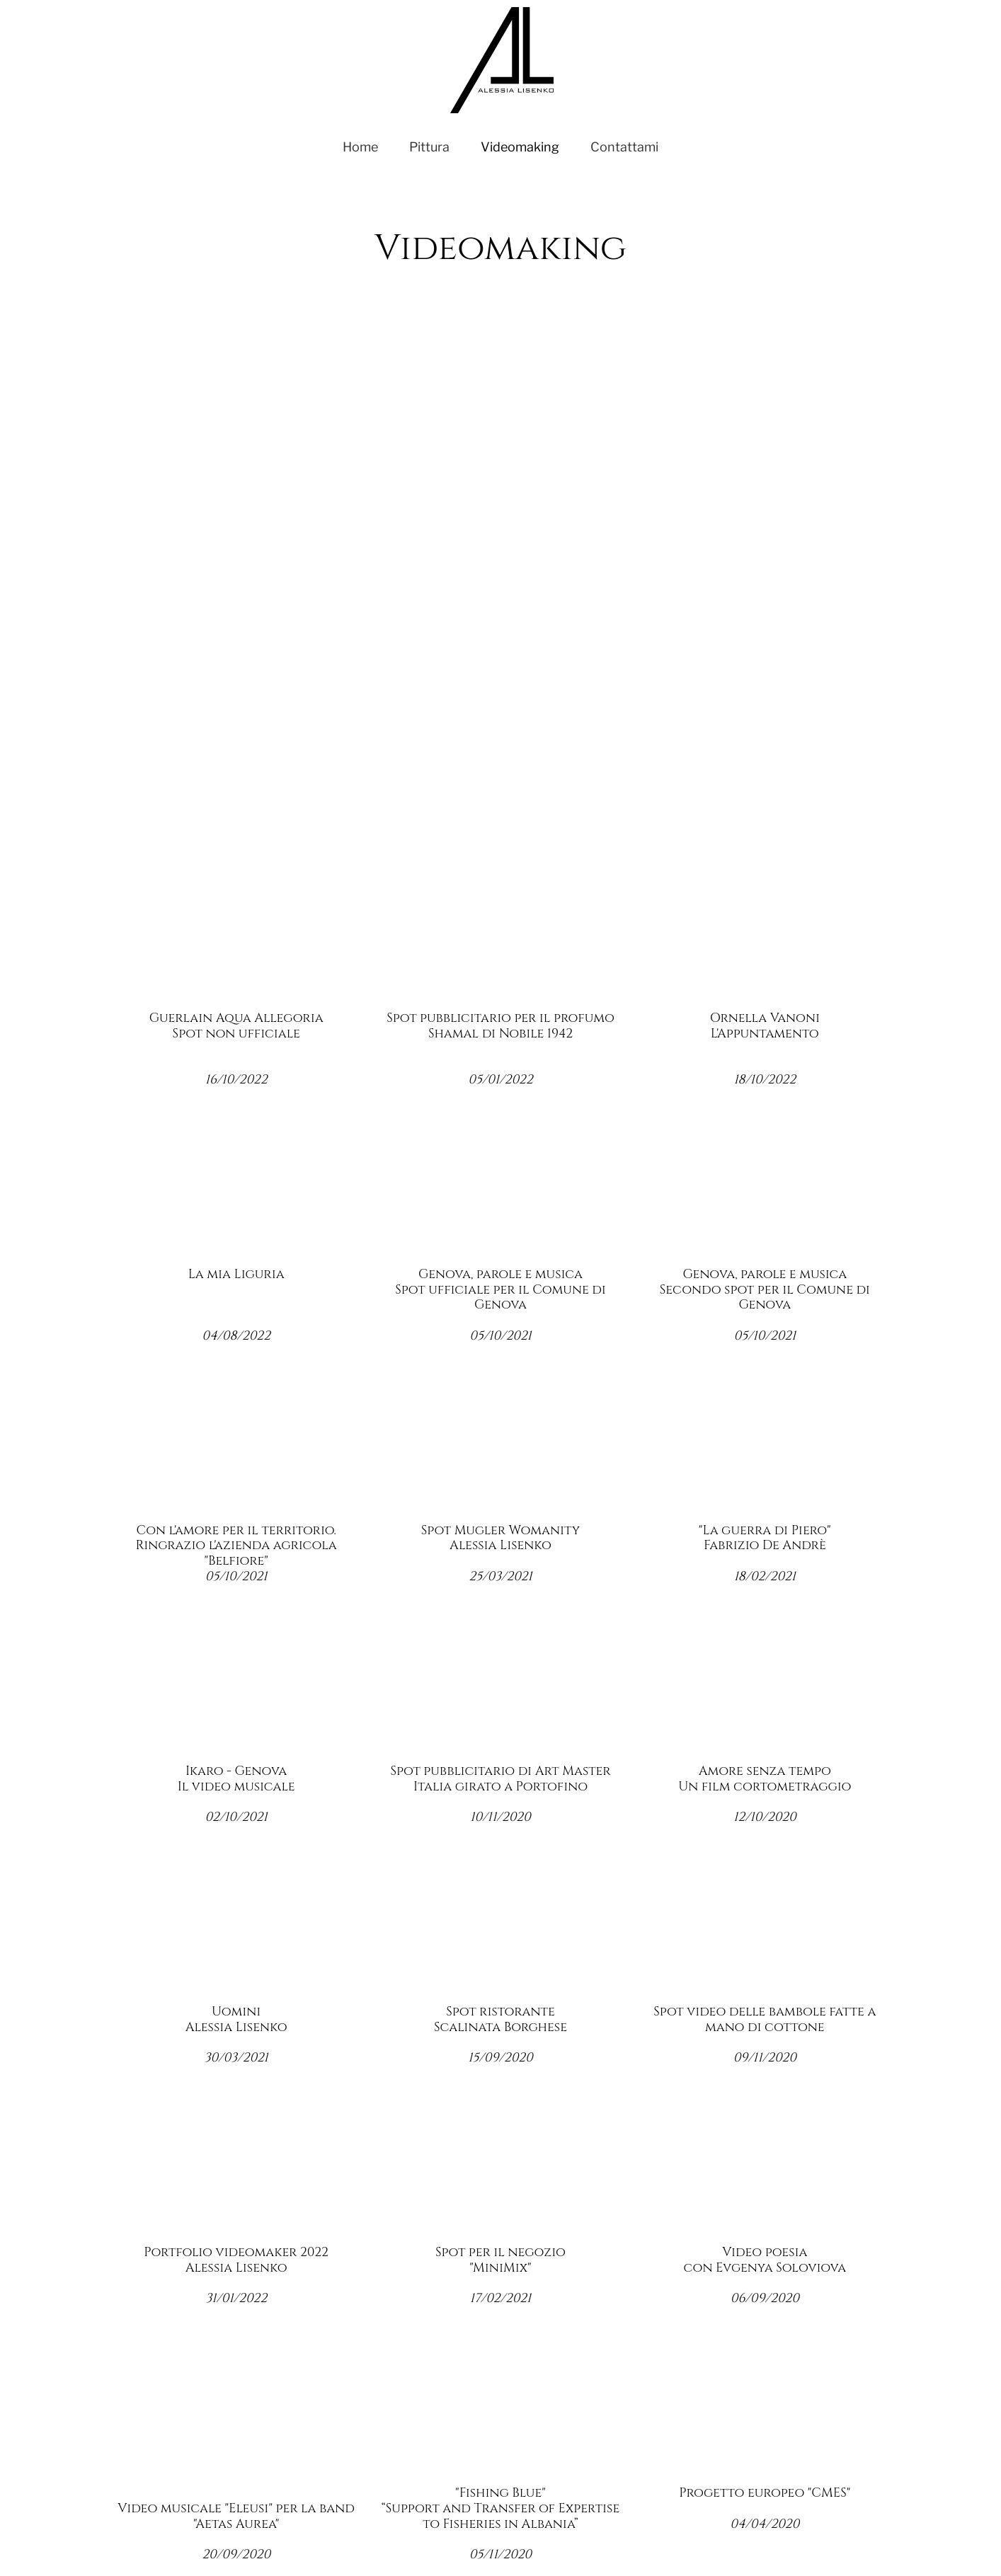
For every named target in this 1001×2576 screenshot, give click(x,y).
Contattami (624, 146)
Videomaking (520, 146)
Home (360, 146)
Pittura (429, 146)
